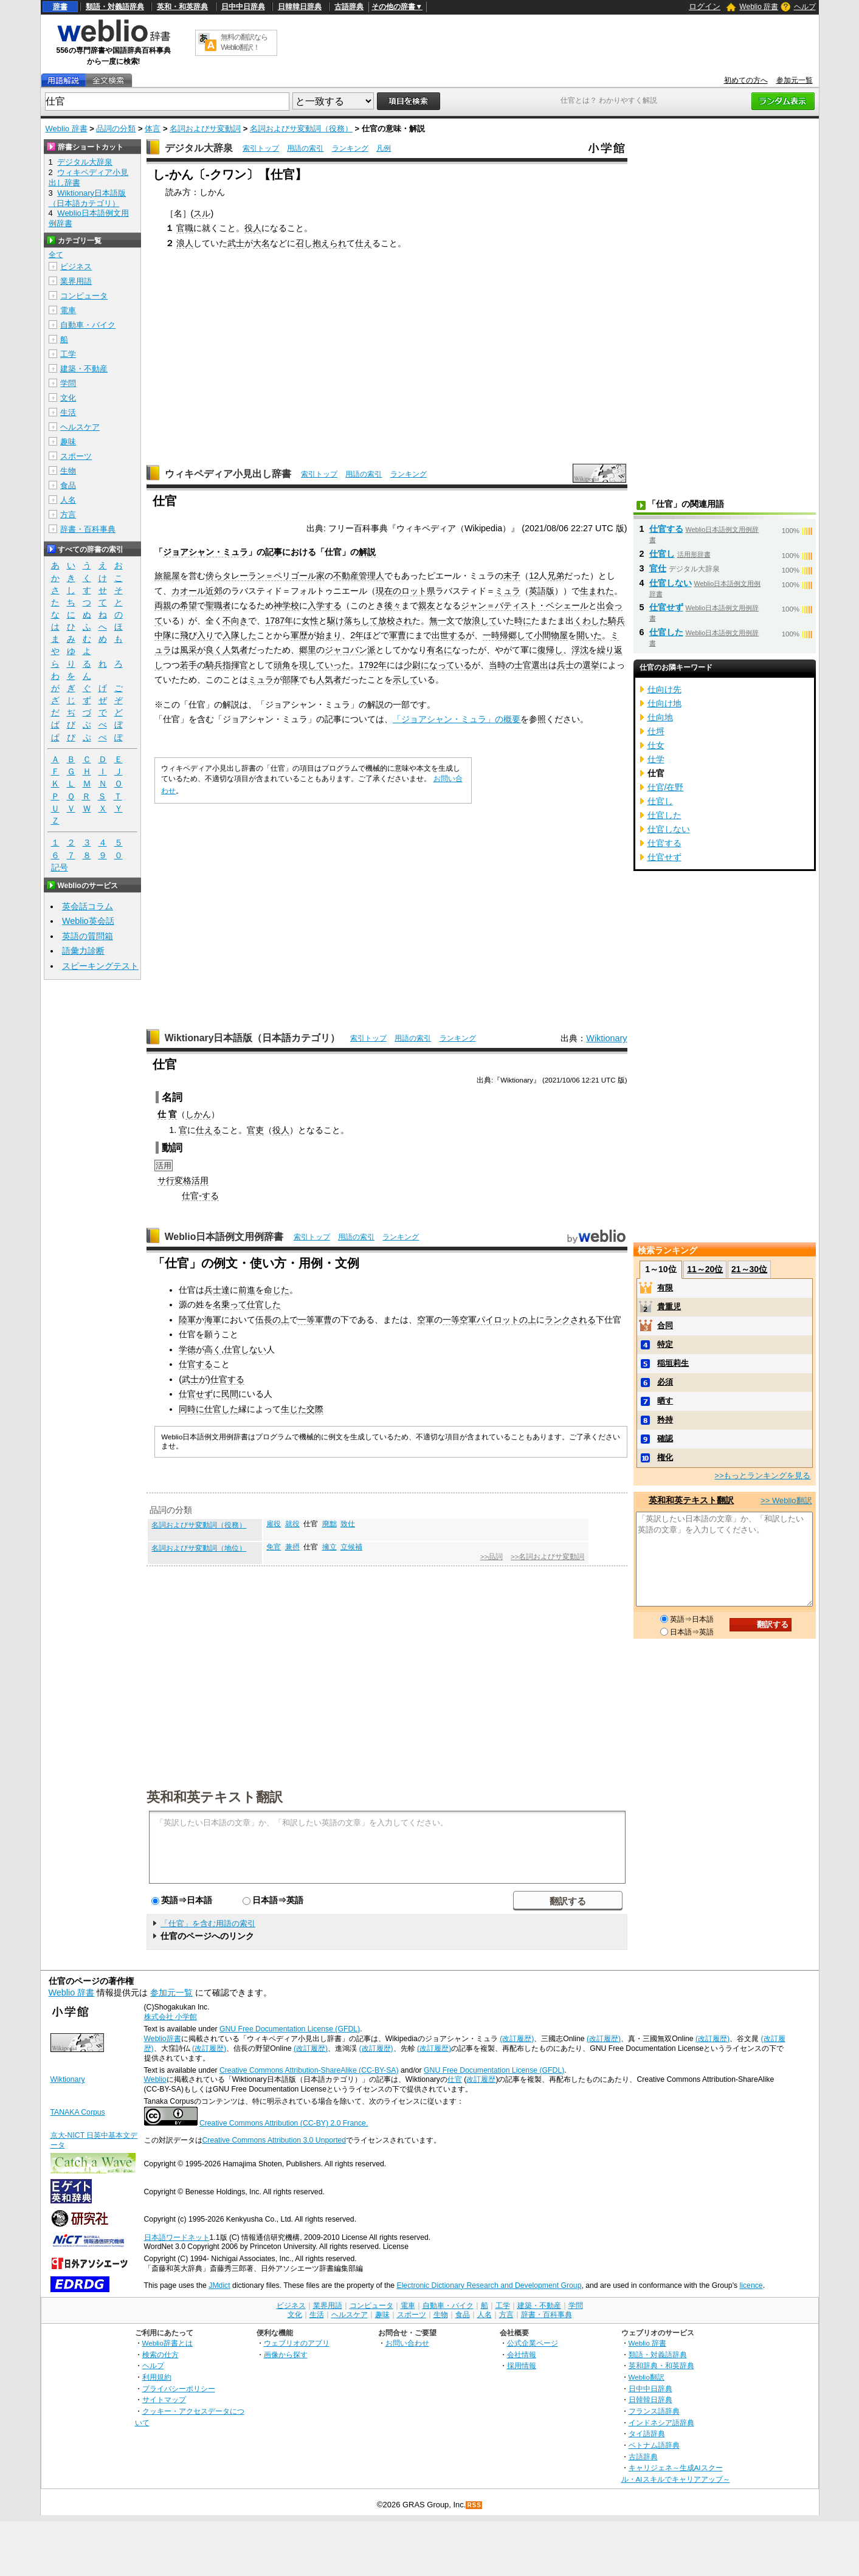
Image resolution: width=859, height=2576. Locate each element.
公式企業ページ (532, 2343)
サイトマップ (164, 2399)
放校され (395, 620)
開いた (589, 635)
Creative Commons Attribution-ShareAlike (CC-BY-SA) (309, 2070)
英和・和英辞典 (182, 6)
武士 (235, 243)
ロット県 (418, 591)
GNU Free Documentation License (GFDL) (289, 2029)
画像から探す (286, 2354)
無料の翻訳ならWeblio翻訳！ (244, 42)
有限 (665, 1287)
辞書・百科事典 (88, 529)
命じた (276, 1290)
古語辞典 (349, 6)
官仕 (657, 568)
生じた (293, 1409)
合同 (665, 1325)
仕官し (662, 554)
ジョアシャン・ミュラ (205, 552)
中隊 (162, 635)
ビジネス (76, 266)
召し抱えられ (321, 243)
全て (56, 254)
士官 (522, 665)
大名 (261, 243)
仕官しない (245, 1349)
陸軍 (187, 1319)
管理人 (371, 575)
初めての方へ (746, 80)
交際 (314, 1409)
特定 (665, 1344)
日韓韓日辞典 (300, 6)
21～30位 (749, 1269)
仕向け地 (664, 703)
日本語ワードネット (177, 2237)
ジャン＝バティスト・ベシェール (524, 605)
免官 (273, 1547)
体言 (152, 128)
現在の (388, 591)
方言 (68, 514)
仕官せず (196, 1394)
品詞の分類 (116, 128)
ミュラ (507, 591)
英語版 (541, 591)
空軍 (425, 1319)
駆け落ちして (352, 620)
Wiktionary (606, 1038)
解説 (367, 552)
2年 (357, 635)
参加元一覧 (794, 80)
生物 (68, 470)
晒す (665, 1400)
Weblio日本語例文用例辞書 (224, 1236)
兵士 (565, 665)
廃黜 (329, 1523)
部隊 (290, 679)
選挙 (590, 665)
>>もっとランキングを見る (762, 1475)
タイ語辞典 (647, 2433)
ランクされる (570, 1319)
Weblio (155, 2079)
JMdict (219, 2285)
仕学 (655, 759)
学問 (68, 383)
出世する (449, 635)
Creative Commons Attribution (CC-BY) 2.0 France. (283, 2123)
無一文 (442, 620)
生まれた (597, 591)
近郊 (214, 591)
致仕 (347, 1523)
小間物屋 (551, 635)
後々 (392, 605)
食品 (68, 485)
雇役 (273, 1523)
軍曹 (397, 635)
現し (307, 665)
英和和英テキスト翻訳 (215, 1796)
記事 (273, 552)
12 (534, 575)
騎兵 (616, 620)
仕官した (264, 1304)
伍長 (263, 1319)
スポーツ (76, 456)
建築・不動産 (84, 368)
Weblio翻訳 (646, 2377)
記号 (59, 867)
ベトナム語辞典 (654, 2445)
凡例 (383, 148)
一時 (491, 635)
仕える (208, 1130)
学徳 (187, 1349)
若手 (188, 665)
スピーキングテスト (100, 966)
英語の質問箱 (87, 936)
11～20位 (705, 1269)
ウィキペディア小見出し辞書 (228, 474)
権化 (665, 1457)
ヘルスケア (80, 427)
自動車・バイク (88, 324)
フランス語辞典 (654, 2411)
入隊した (240, 635)
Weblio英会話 (88, 921)
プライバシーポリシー (178, 2388)
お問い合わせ (407, 2343)
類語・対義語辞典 (115, 6)
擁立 (329, 1547)
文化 (68, 397)
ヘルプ (805, 6)
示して (405, 679)
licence (751, 2285)
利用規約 (156, 2377)
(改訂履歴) (517, 2038)
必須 (665, 1381)
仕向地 (660, 717)
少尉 (412, 665)
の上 (280, 1319)
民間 (229, 1394)
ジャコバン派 (350, 650)
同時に (191, 1409)
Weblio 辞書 (758, 6)
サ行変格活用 (183, 1180)
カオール (188, 591)
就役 (292, 1523)
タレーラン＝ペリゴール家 (274, 575)
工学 (68, 354)
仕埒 (655, 731)
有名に (439, 650)
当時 (497, 665)
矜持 (665, 1419)
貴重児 (669, 1306)
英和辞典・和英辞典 (661, 2365)
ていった (333, 665)
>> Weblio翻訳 (786, 1500)
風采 (188, 650)
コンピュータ (84, 295)
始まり (329, 635)
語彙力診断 (83, 951)
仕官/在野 (665, 787)
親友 (426, 605)
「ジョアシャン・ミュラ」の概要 (456, 719)
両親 (162, 605)
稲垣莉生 (673, 1363)
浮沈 (579, 650)
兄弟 (555, 575)
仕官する (196, 1364)
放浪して (480, 620)
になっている (446, 665)
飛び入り (197, 635)
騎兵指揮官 (226, 665)
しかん (198, 1114)
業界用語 (76, 281)
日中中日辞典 (243, 6)
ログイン (704, 6)
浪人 (184, 243)
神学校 (286, 605)
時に (522, 620)
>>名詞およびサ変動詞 (547, 1556)
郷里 (307, 650)
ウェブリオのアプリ (296, 2343)
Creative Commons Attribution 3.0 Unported (274, 2140)
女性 (310, 620)
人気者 (235, 650)
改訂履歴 (480, 2079)
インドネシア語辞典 (661, 2422)
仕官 (454, 2079)
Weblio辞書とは (167, 2343)
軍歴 (299, 635)
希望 (188, 605)
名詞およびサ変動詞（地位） (198, 1548)
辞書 (60, 6)
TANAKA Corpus (77, 2112)
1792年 (373, 665)
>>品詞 (491, 1556)
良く (214, 650)
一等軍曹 (315, 1319)
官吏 (255, 1130)
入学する (325, 605)
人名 (68, 500)
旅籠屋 (167, 575)
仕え (363, 243)
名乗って (230, 1304)
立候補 (351, 1547)
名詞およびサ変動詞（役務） (301, 128)
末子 (511, 575)
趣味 (68, 441)
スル (201, 213)
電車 (68, 310)
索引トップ (261, 148)
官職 (184, 228)
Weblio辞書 (162, 2038)
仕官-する (200, 1195)
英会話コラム (87, 906)
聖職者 (218, 605)
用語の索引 (305, 148)
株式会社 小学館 (170, 2017)
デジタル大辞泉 (199, 148)
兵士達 (217, 1290)
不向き (235, 620)
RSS (474, 2505)
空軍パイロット (489, 1319)
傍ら (214, 575)
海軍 (212, 1319)
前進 (246, 1290)
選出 (539, 665)
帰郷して (517, 635)
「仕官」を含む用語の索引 (207, 1923)
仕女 (655, 745)
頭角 (282, 665)
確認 (665, 1438)
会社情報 (521, 2354)
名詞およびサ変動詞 (205, 128)
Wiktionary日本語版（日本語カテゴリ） (252, 1038)
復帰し (550, 650)
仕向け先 (664, 689)
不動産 (346, 575)
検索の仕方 (160, 2354)
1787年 (279, 620)
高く (212, 1349)
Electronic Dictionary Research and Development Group (488, 2285)
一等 (451, 1319)
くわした (591, 620)
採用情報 (521, 2365)
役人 (252, 228)
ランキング (350, 148)
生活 (68, 412)
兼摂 (292, 1547)
